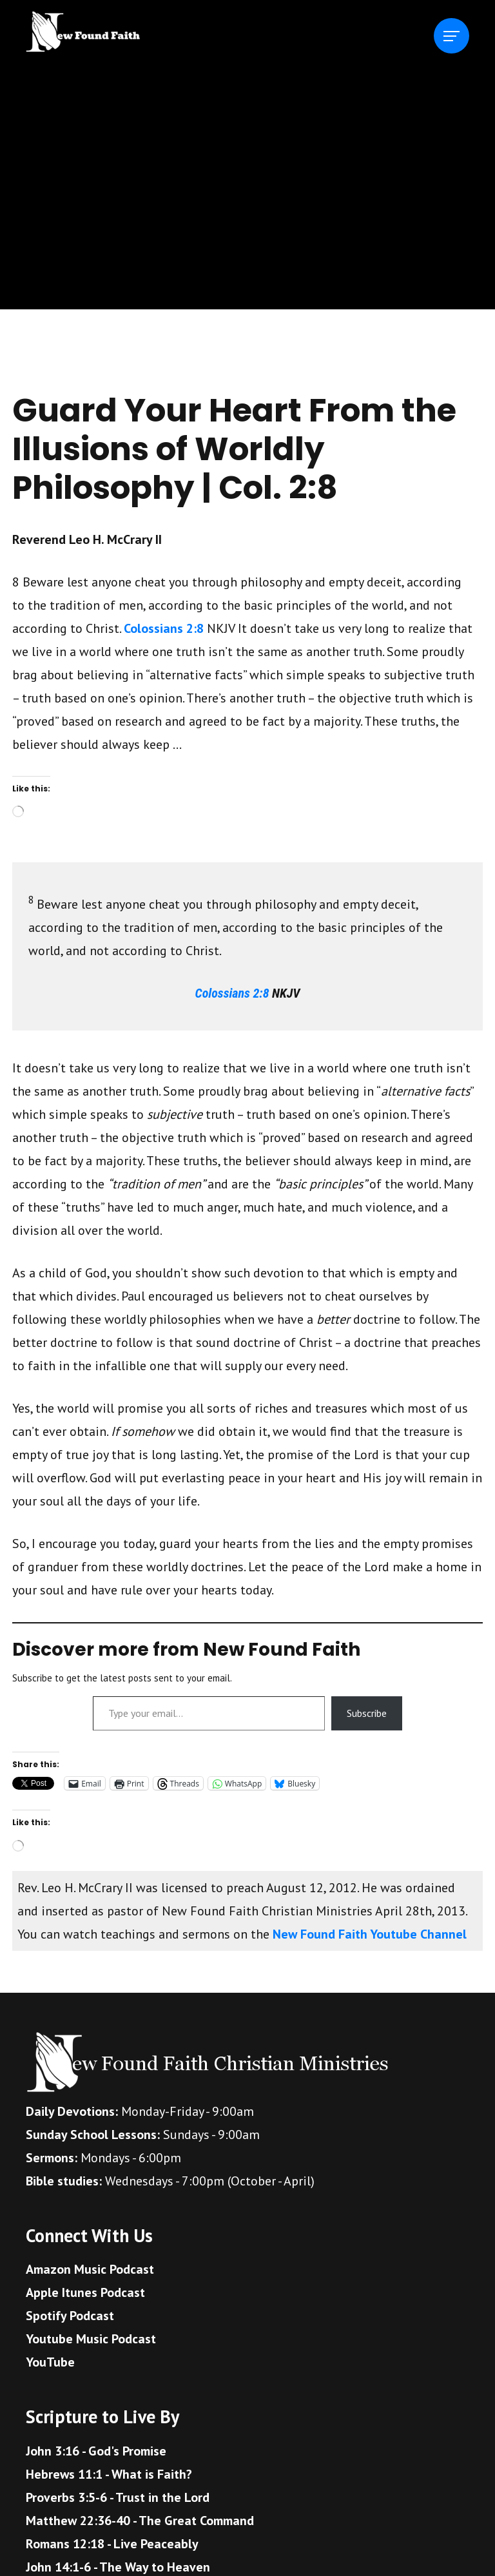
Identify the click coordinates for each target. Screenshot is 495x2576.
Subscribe (367, 1713)
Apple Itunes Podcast (85, 2292)
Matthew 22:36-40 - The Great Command (140, 2520)
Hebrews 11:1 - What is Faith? (109, 2474)
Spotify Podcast (70, 2315)
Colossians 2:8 (164, 628)
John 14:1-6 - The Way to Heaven (118, 2567)
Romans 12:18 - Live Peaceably (112, 2543)
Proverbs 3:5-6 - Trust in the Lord (117, 2497)
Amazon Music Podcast (90, 2269)
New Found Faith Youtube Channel (370, 1934)
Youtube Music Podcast (91, 2338)
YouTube (50, 2362)
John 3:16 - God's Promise (96, 2451)
